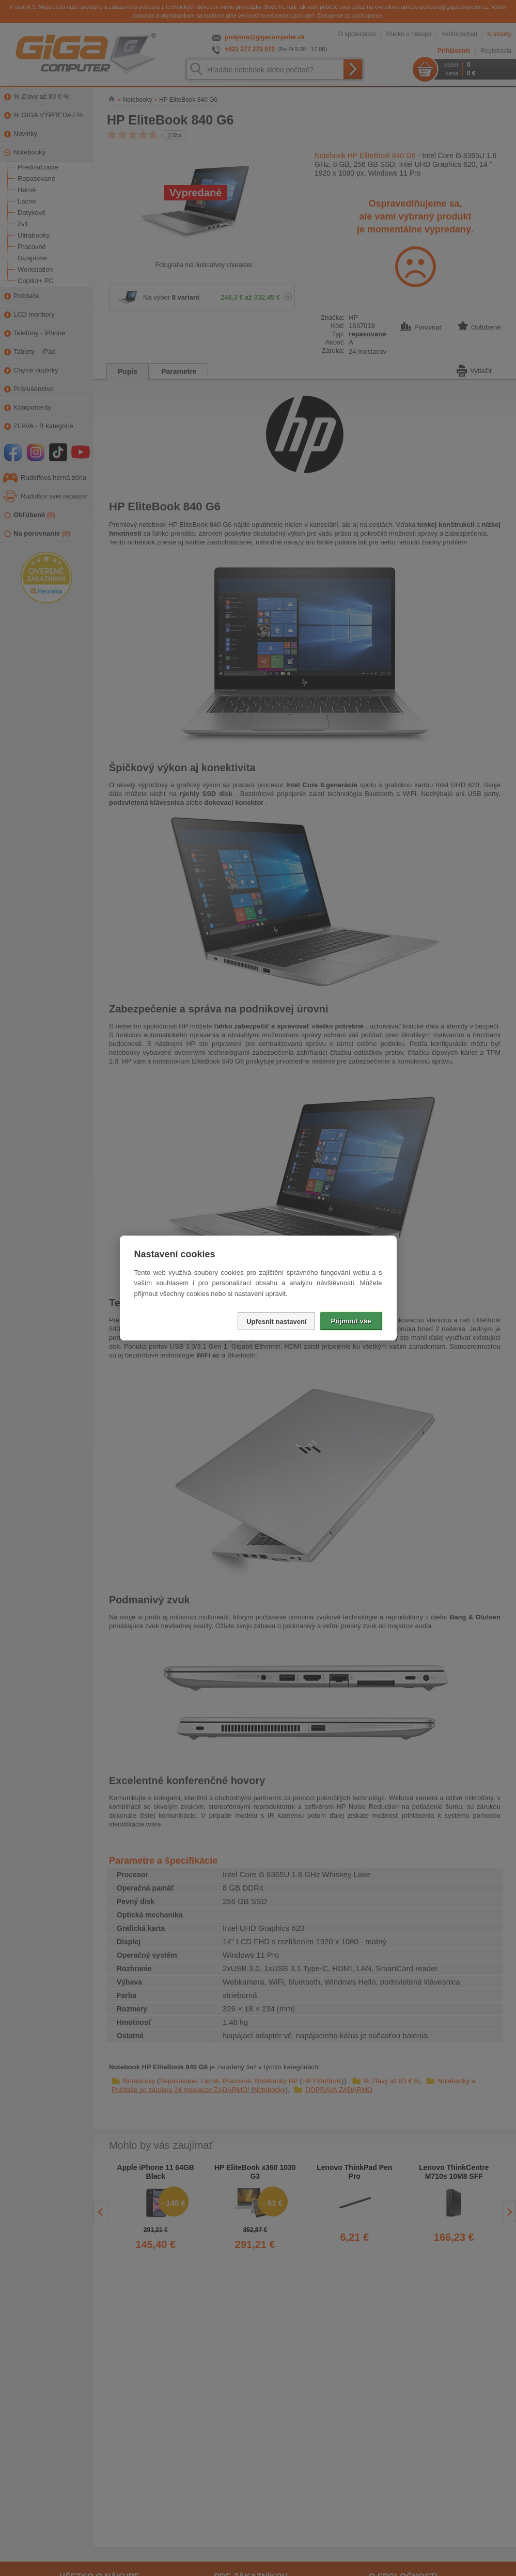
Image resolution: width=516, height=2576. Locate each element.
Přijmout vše (351, 1321)
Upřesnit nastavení (276, 1321)
